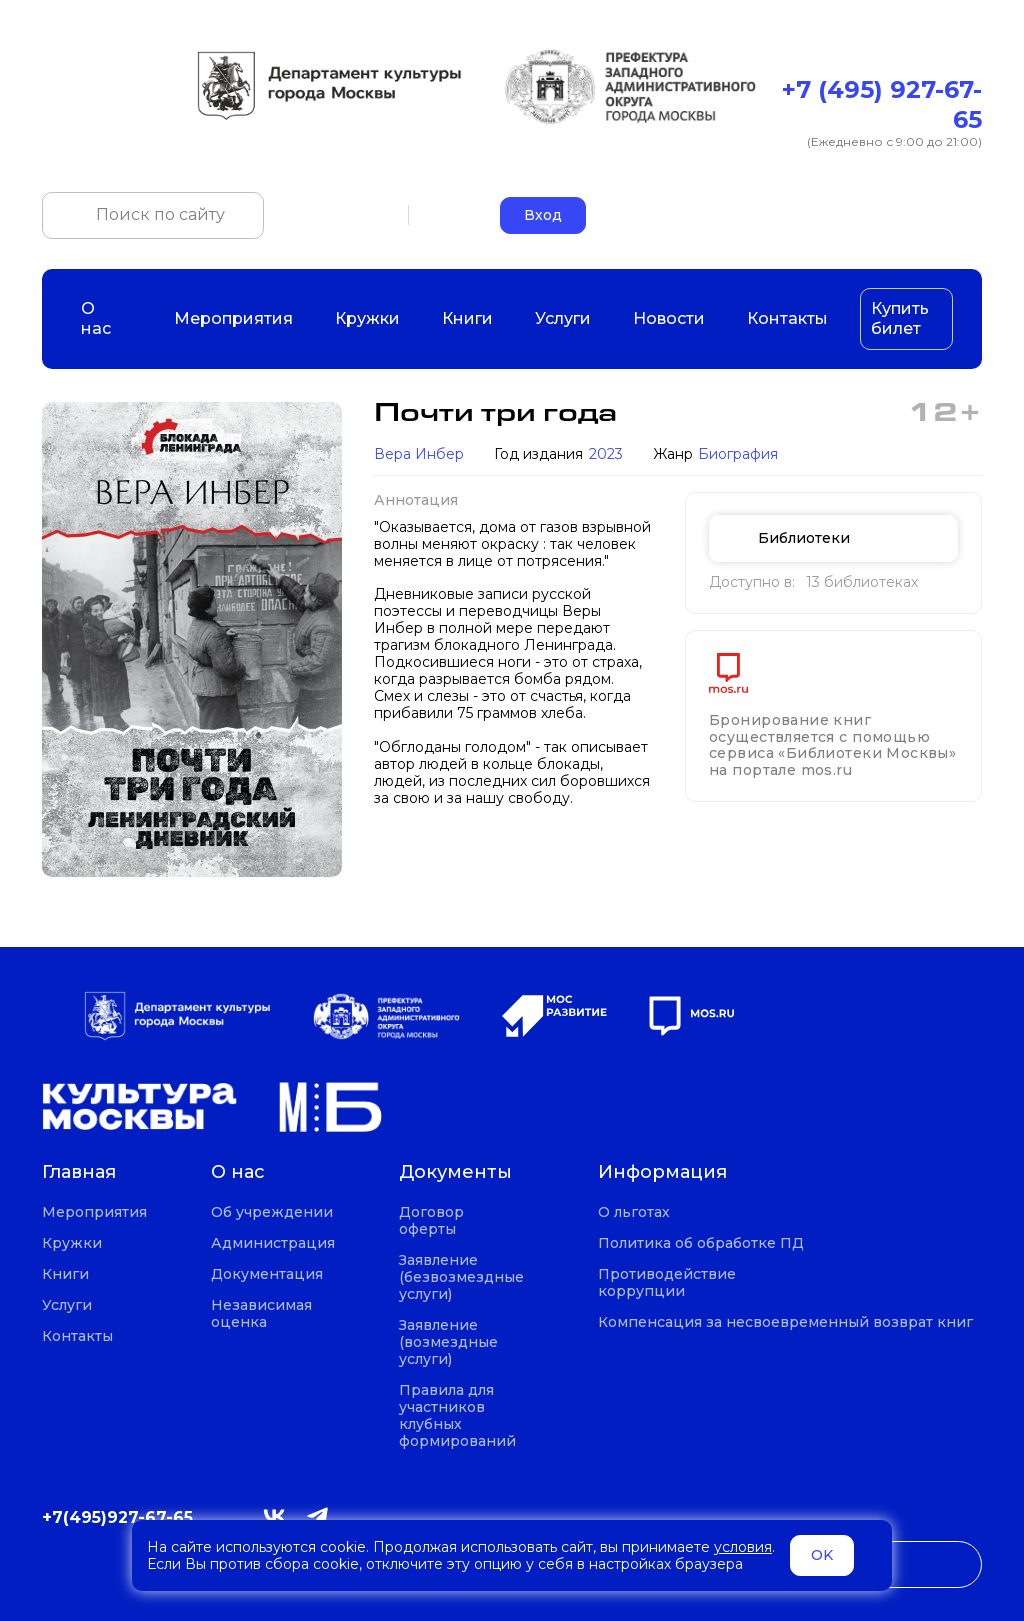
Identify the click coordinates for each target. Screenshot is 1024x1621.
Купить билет (900, 318)
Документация (267, 1274)
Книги (467, 318)
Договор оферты (431, 1221)
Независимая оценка (261, 1314)
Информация (662, 1172)
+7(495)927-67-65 (117, 1517)
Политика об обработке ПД (701, 1243)
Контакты (787, 318)
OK (822, 1555)
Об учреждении (272, 1212)
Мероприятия (233, 318)
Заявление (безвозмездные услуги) (461, 1277)
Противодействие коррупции (667, 1283)
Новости (669, 318)
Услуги (563, 318)
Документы (455, 1172)
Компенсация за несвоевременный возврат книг (785, 1322)
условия (743, 1547)
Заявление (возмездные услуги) (448, 1342)
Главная (79, 1172)
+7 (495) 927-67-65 (882, 104)
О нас (106, 318)
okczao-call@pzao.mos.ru (891, 214)
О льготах (634, 1212)
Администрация (273, 1243)
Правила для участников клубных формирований (457, 1416)
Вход (543, 215)
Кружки (367, 318)
